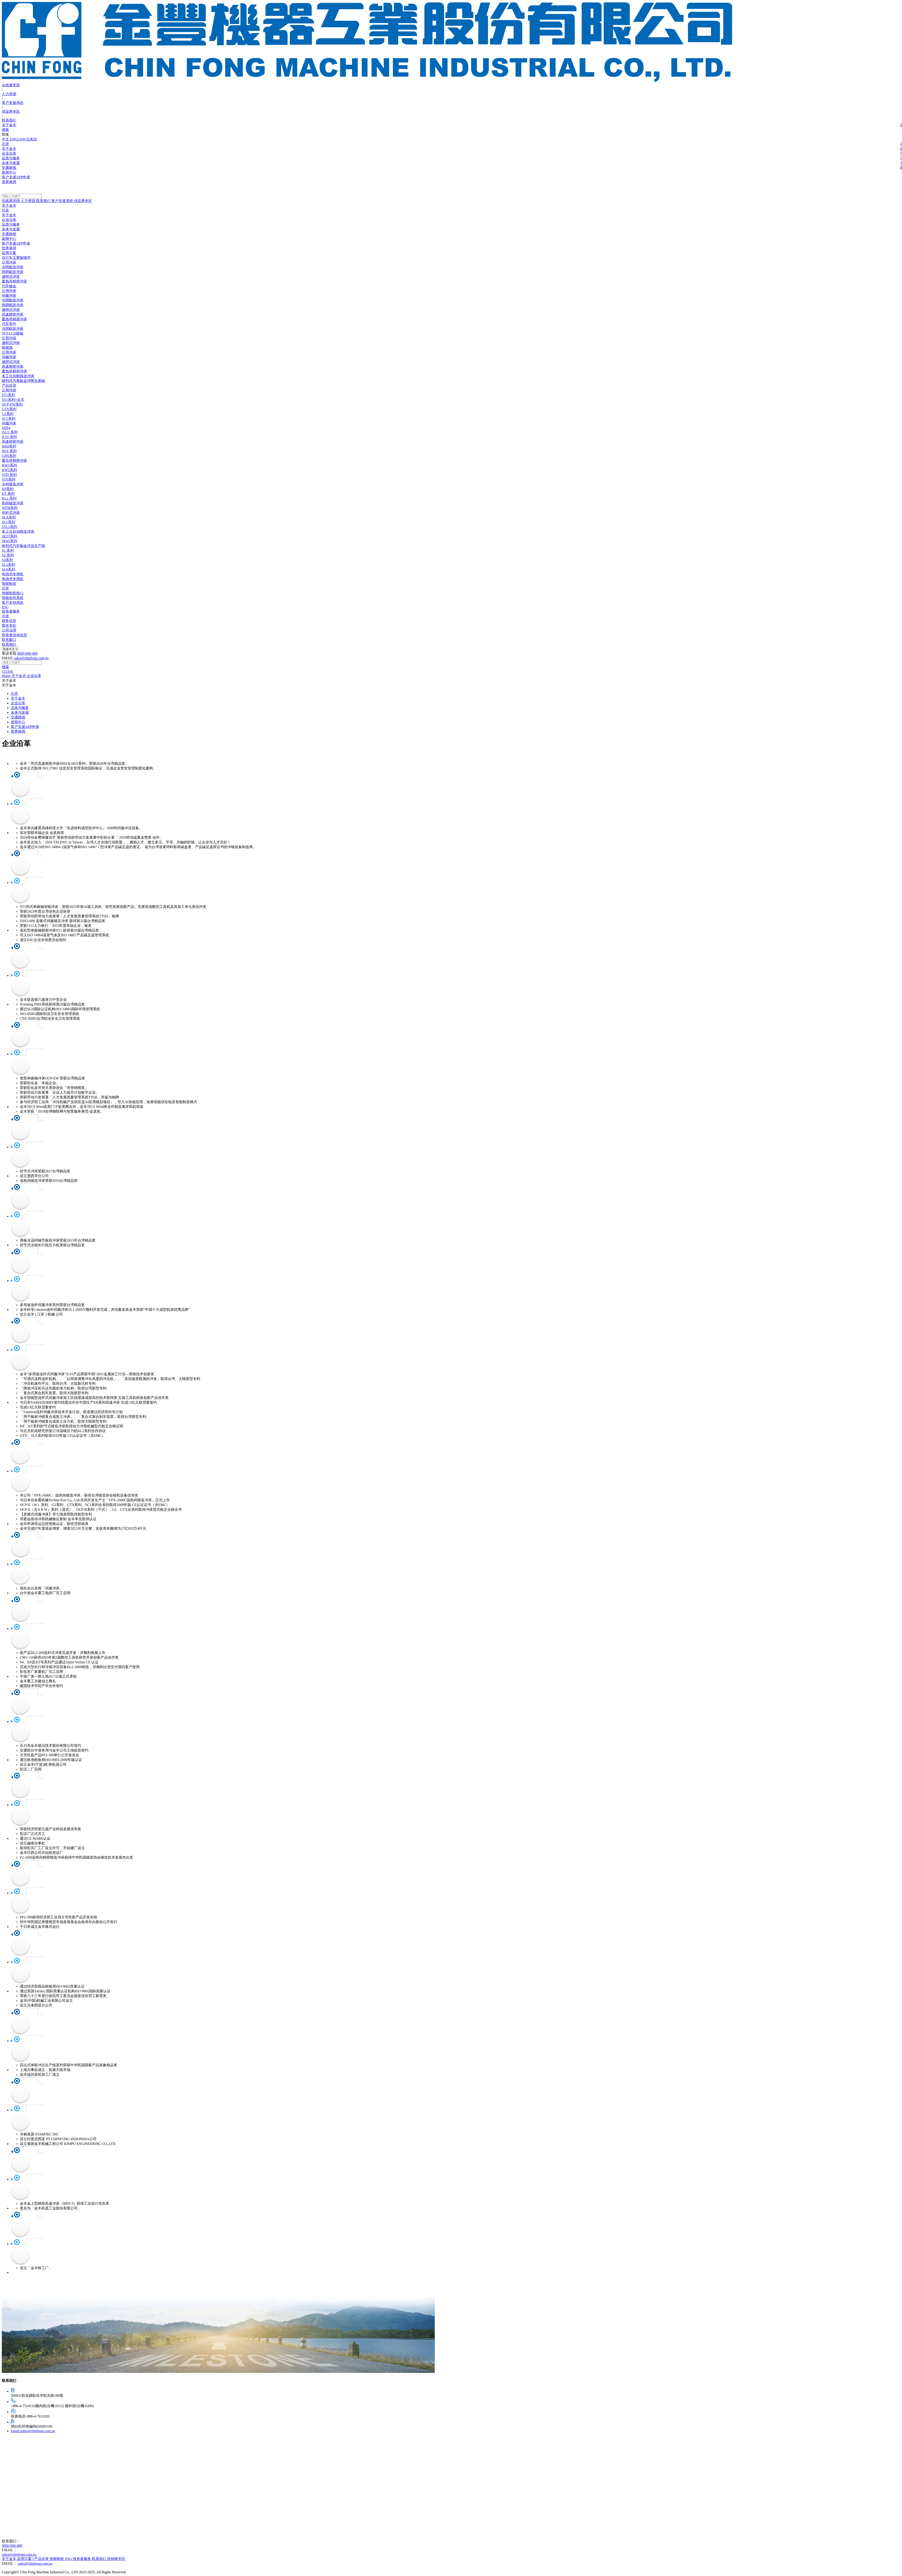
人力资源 (9, 94)
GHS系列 (9, 456)
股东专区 (9, 625)
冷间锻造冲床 (12, 484)
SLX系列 (9, 517)
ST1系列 (8, 395)
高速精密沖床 (12, 314)
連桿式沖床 (11, 276)
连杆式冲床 (11, 512)
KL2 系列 (9, 498)
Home (7, 676)
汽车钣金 (9, 286)
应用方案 (9, 253)
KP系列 (8, 489)
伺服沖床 (9, 295)
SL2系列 (8, 565)
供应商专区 (11, 111)
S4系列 (7, 560)
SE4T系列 (9, 541)
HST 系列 (9, 451)
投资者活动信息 (14, 635)
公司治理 (9, 630)
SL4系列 (8, 569)
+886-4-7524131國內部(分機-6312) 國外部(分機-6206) (52, 2406)
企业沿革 (9, 220)
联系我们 (9, 120)
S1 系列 (8, 550)
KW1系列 (9, 465)
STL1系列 (9, 527)
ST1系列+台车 (13, 400)
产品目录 (9, 385)
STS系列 (8, 479)
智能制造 (9, 583)
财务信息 (9, 621)
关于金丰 (9, 125)
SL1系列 (8, 522)
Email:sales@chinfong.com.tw (33, 2431)
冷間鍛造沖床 (12, 267)
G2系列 (8, 414)
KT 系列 (8, 494)
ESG (5, 607)
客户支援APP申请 (16, 243)
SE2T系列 (9, 536)
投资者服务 (11, 611)
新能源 (7, 347)
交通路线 (9, 234)
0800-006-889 (27, 653)
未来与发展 (11, 229)
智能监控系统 (12, 598)
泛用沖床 (9, 262)
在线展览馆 (11, 85)
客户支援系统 (12, 103)
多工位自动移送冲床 (18, 531)
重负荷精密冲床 (14, 460)
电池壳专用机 (12, 574)
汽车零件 (9, 324)
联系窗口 (9, 640)
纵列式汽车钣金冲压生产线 (23, 546)
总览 (5, 210)
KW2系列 (9, 470)
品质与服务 (11, 224)
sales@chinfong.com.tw (31, 658)
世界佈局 (9, 248)
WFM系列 (10, 508)
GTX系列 (9, 409)
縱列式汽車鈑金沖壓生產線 (23, 381)
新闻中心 (9, 239)
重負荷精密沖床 (14, 281)
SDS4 (6, 428)
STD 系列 (9, 475)
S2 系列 (8, 555)
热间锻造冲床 (12, 503)
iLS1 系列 (9, 437)
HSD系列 (9, 446)
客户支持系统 (12, 602)
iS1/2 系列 (10, 432)
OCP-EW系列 (12, 404)
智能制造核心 (12, 593)
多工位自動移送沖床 (18, 376)
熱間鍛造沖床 (12, 272)
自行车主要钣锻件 (16, 257)
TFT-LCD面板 (12, 333)
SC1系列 (8, 418)
